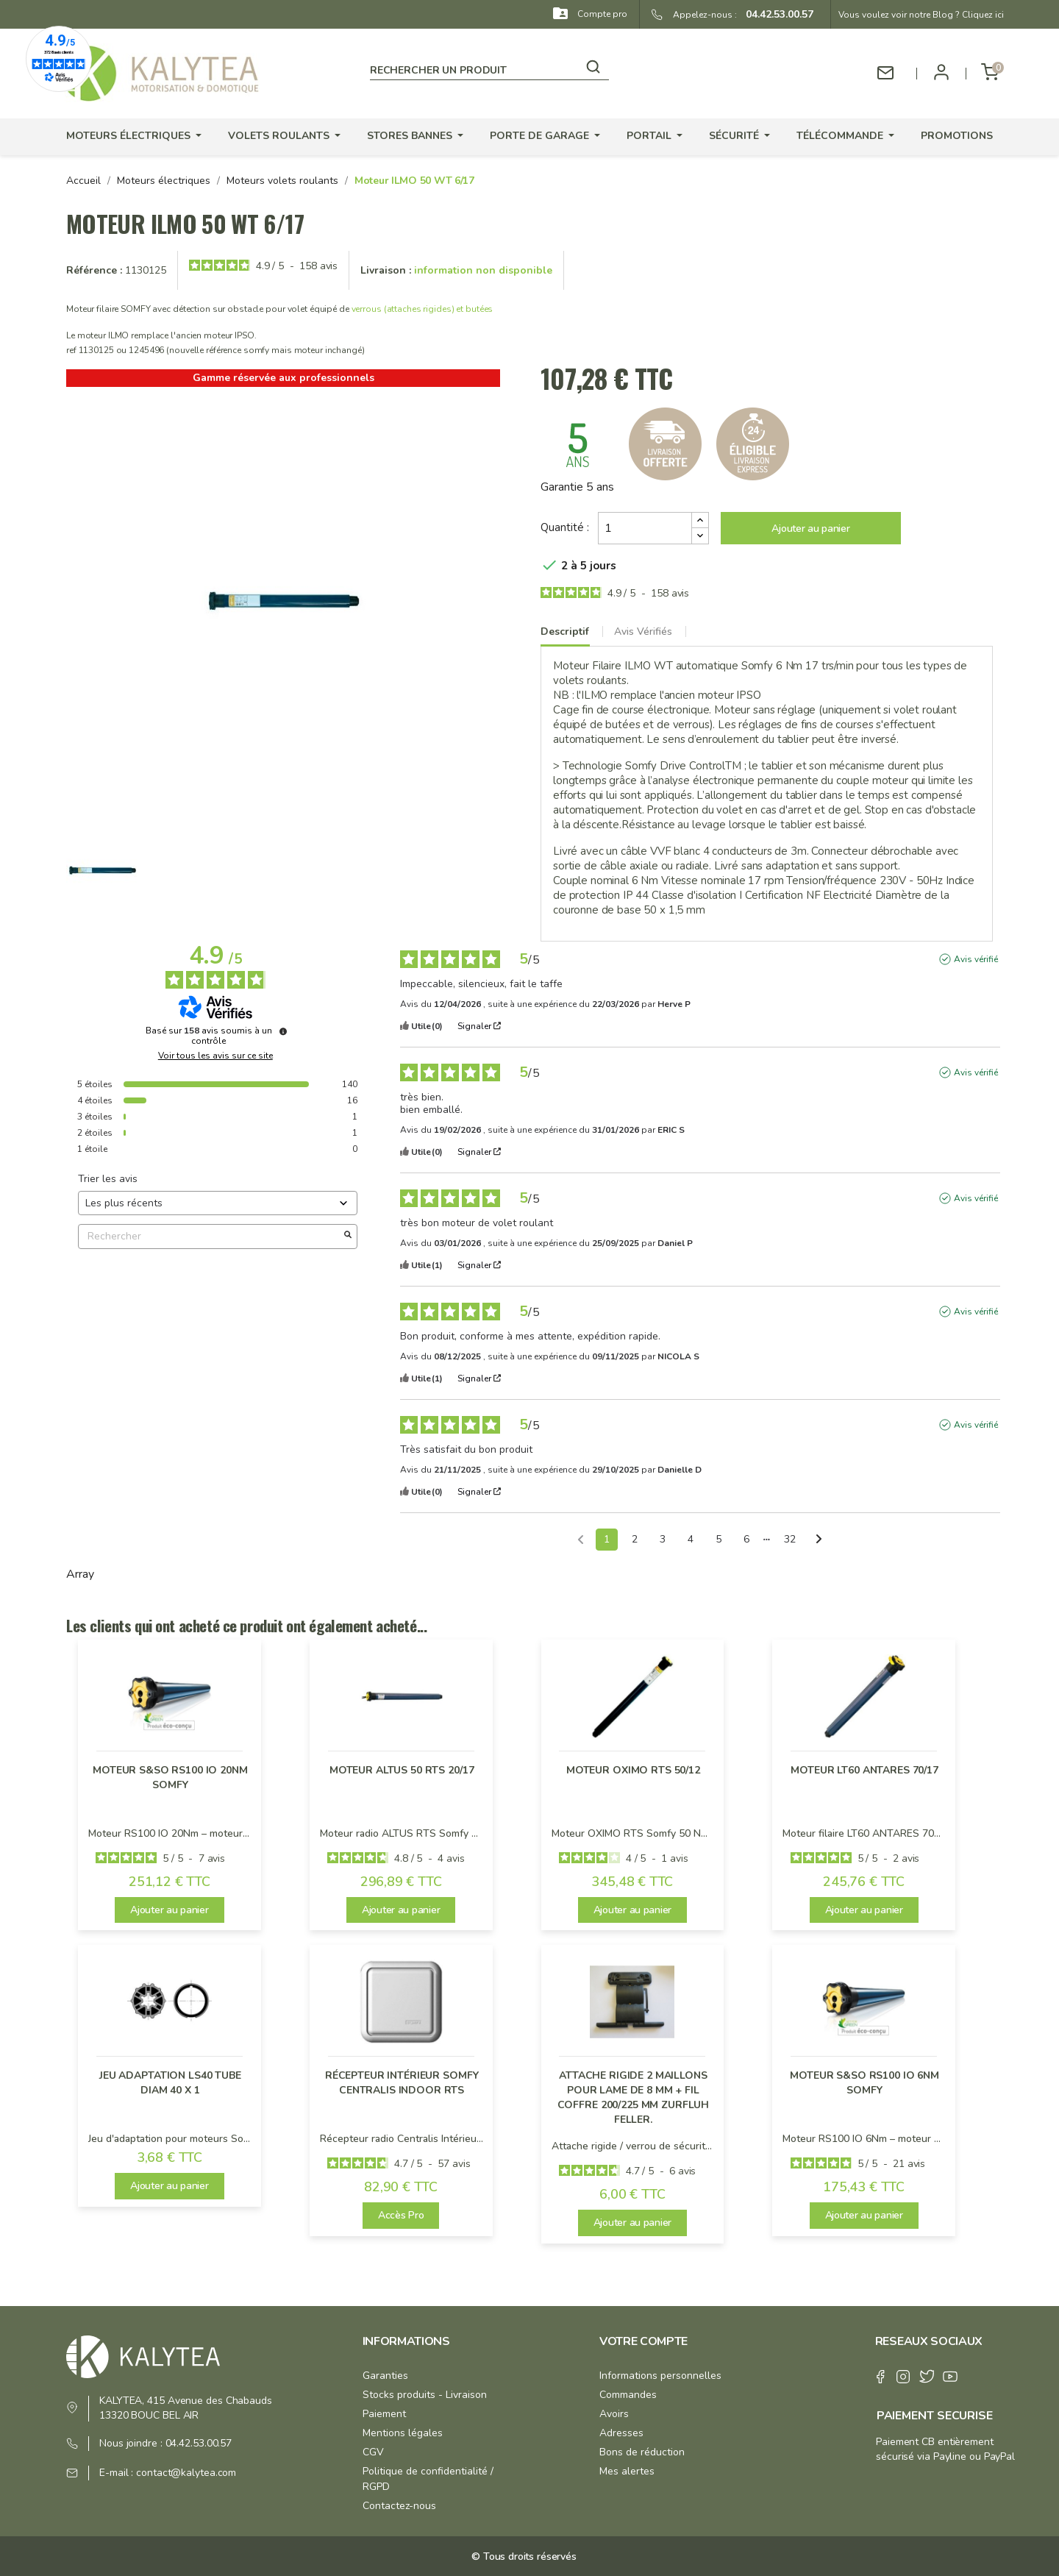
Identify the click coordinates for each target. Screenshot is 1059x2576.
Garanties (385, 2376)
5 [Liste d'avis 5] (718, 1539)
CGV (373, 2452)
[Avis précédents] (580, 1538)
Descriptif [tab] (565, 631)
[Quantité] (645, 528)
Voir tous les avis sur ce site (215, 1055)
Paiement (384, 2414)
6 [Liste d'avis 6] (746, 1539)
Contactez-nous (399, 2506)
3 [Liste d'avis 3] (663, 1539)
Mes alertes (627, 2471)
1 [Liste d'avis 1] (607, 1539)
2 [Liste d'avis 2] (635, 1539)
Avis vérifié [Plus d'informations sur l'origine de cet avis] (976, 959)
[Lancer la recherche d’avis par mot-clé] (348, 1236)
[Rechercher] (489, 67)
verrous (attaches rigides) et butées (422, 309)
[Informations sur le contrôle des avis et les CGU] (283, 1031)
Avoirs (614, 2414)
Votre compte (643, 2341)
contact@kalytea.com (186, 2473)
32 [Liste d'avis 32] (790, 1539)
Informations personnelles (660, 2376)
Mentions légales (403, 2433)
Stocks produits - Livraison (425, 2395)
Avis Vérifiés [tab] (643, 631)
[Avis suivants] (819, 1540)
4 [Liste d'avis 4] (690, 1539)
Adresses (621, 2433)
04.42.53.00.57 (775, 14)
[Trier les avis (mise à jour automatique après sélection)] (217, 1203)
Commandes (628, 2395)
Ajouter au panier (810, 529)
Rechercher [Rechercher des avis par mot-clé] (210, 1236)
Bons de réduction (642, 2452)
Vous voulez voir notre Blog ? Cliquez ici (921, 15)
